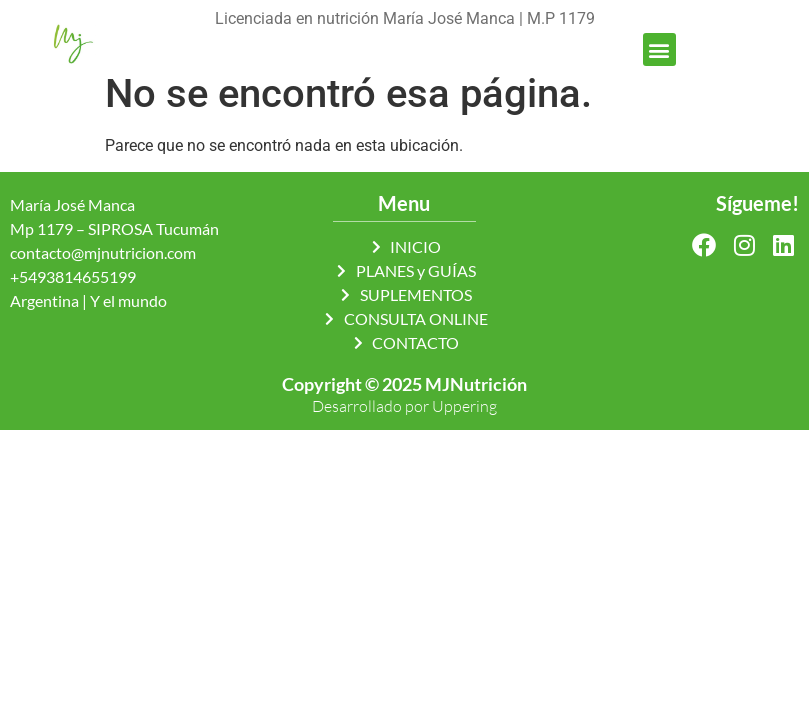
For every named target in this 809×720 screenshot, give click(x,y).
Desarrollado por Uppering (404, 406)
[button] (659, 49)
